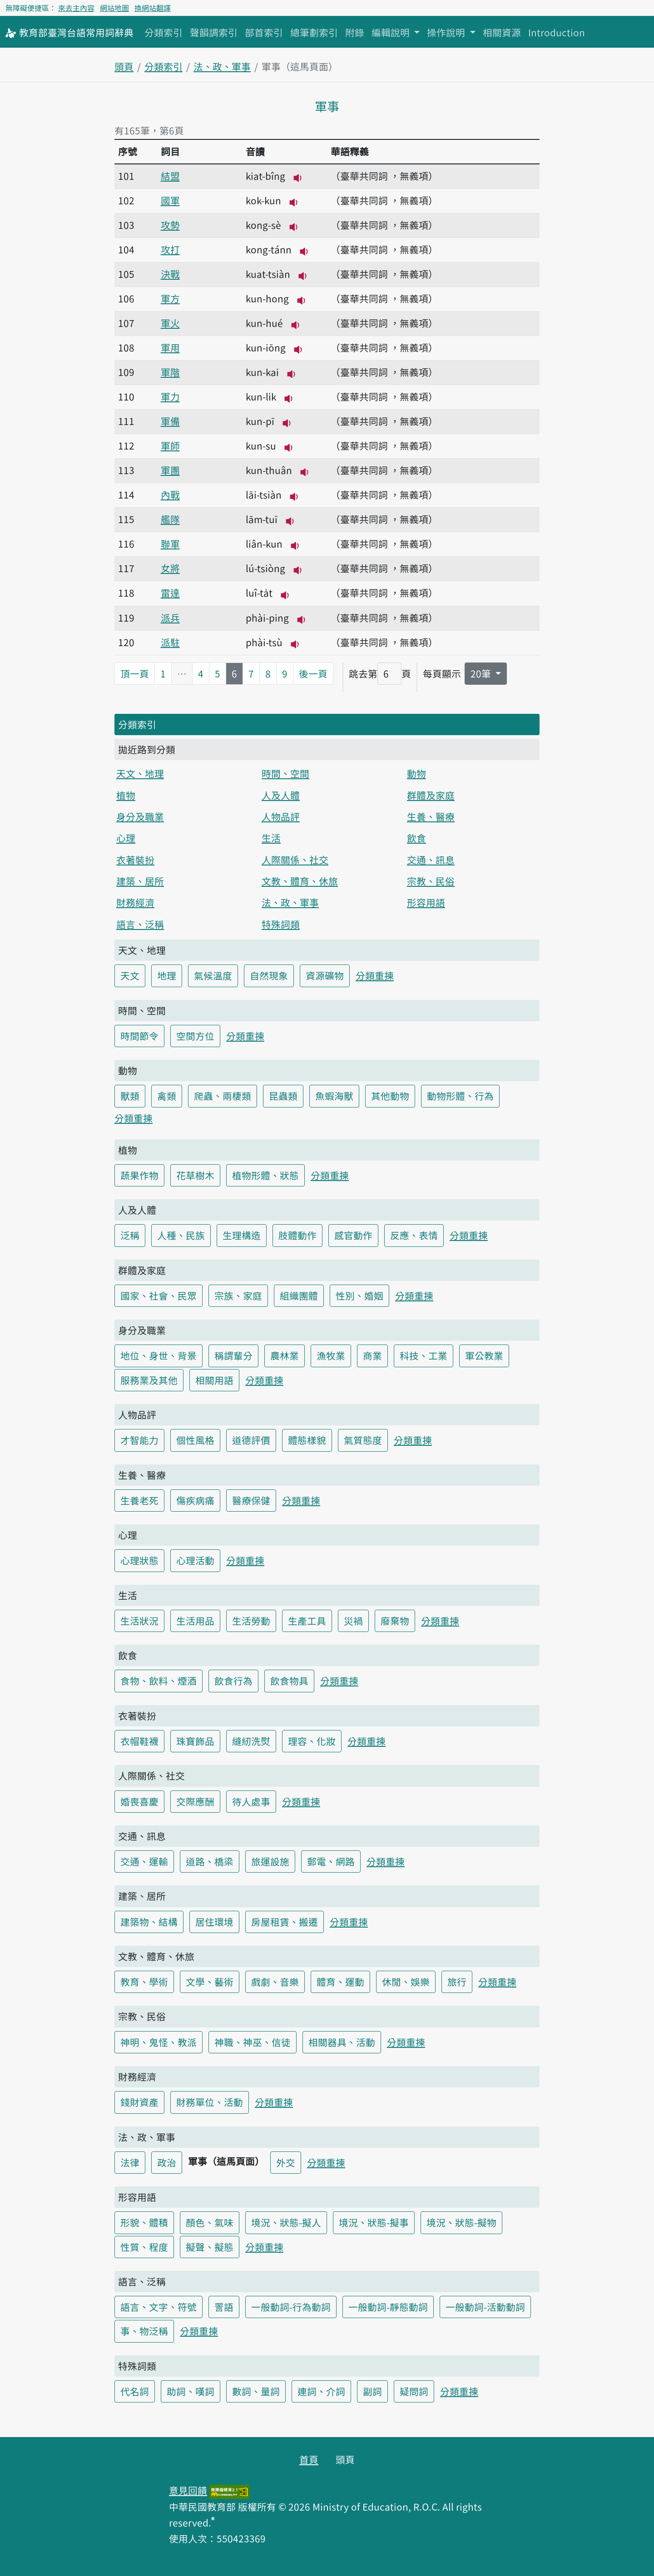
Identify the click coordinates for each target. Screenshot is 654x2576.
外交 (285, 2162)
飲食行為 (233, 1680)
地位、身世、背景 (158, 1355)
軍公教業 (484, 1355)
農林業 (284, 1355)
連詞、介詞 (321, 2391)
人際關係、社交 (295, 859)
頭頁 (124, 66)
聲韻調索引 (214, 32)
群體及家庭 (431, 795)
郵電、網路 (331, 1861)
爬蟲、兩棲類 (222, 1096)
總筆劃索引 (314, 32)
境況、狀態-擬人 (286, 2222)
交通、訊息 (431, 859)
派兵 (170, 617)
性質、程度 (144, 2247)
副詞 (372, 2391)
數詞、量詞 (256, 2391)
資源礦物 (325, 975)
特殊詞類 (281, 924)
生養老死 (139, 1500)
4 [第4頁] (200, 673)
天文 (129, 975)
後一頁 (313, 673)
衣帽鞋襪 (139, 1741)
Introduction (556, 32)
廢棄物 (395, 1620)
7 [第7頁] (251, 673)
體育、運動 (340, 1981)
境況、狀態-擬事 (374, 2222)
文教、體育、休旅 (300, 881)
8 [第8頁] (268, 673)
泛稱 (129, 1235)
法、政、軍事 (222, 66)
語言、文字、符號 (158, 2307)
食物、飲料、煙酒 (158, 1680)
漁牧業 (331, 1355)
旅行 (456, 1981)
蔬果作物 (139, 1175)
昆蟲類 (283, 1096)
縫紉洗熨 (251, 1741)
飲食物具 (289, 1680)
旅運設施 (270, 1861)
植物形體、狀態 (265, 1175)
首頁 (308, 2459)
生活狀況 (139, 1620)
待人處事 (251, 1801)
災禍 (353, 1620)
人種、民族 (181, 1235)
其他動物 (390, 1096)
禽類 (166, 1096)
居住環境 (214, 1921)
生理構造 (242, 1235)
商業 (372, 1355)
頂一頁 (134, 673)
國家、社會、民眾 (158, 1295)
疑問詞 (414, 2391)
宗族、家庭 (238, 1295)
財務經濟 (135, 902)
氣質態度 (363, 1440)
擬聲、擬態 (209, 2247)
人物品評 (281, 816)
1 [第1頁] (163, 673)
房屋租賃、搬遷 (284, 1921)
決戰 (170, 274)
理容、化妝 (312, 1741)
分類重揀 (375, 975)
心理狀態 (139, 1560)
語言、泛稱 (140, 924)
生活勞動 (251, 1620)
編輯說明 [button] (392, 32)
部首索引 (264, 32)
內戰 (170, 494)
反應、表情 (414, 1235)
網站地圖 (114, 7)
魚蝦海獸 (334, 1096)
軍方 (170, 298)
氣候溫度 (213, 975)
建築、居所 (140, 881)
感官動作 (353, 1235)
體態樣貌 (307, 1440)
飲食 (416, 838)
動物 (416, 773)
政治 (166, 2162)
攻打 (170, 249)
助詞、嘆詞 (190, 2391)
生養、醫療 (431, 816)
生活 (271, 838)
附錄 (354, 32)
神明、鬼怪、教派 (158, 2042)
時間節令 (139, 1036)
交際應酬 (195, 1801)
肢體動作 (297, 1235)
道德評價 (251, 1440)
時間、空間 (285, 773)
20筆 (482, 673)
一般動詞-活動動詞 (485, 2307)
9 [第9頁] (284, 673)
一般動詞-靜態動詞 (388, 2307)
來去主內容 (76, 7)
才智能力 (139, 1440)
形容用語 (426, 902)
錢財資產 (139, 2102)
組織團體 (299, 1295)
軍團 (170, 470)
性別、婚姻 (359, 1295)
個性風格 (195, 1440)
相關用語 (214, 1380)
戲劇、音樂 (275, 1981)
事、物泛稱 (144, 2331)
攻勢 (170, 225)
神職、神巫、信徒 (252, 2042)
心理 (125, 838)
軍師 (170, 445)
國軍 (170, 200)
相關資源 (502, 32)
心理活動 (195, 1560)
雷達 (170, 592)
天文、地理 (140, 773)
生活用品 (195, 1620)
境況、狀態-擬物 (461, 2222)
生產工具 (307, 1620)
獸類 (129, 1096)
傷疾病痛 (195, 1500)
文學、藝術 (209, 1981)
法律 (129, 2162)
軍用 (170, 347)
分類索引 (163, 32)
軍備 (170, 421)
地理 (166, 975)
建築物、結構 (149, 1921)
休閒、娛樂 (406, 1981)
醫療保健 (251, 1500)
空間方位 (195, 1036)
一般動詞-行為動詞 (291, 2307)
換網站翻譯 (152, 7)
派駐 (170, 642)
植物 (125, 795)
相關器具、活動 (341, 2042)
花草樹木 (195, 1175)
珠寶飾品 (195, 1741)
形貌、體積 (144, 2222)
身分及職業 (140, 816)
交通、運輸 (144, 1861)
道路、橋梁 (209, 1861)
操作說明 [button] (447, 32)
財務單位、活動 (209, 2102)
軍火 (170, 323)
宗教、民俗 (431, 881)
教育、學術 (144, 1981)
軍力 (170, 396)
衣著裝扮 (135, 859)
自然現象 (269, 975)
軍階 (170, 372)
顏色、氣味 (209, 2222)
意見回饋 (188, 2490)
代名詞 (134, 2391)
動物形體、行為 (460, 1096)
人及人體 (281, 795)
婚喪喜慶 (139, 1801)
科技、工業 (423, 1355)
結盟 (170, 176)
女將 (170, 568)
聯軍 (170, 543)
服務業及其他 (149, 1380)
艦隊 (170, 519)
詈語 (223, 2307)
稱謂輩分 (233, 1355)
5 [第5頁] (217, 673)
